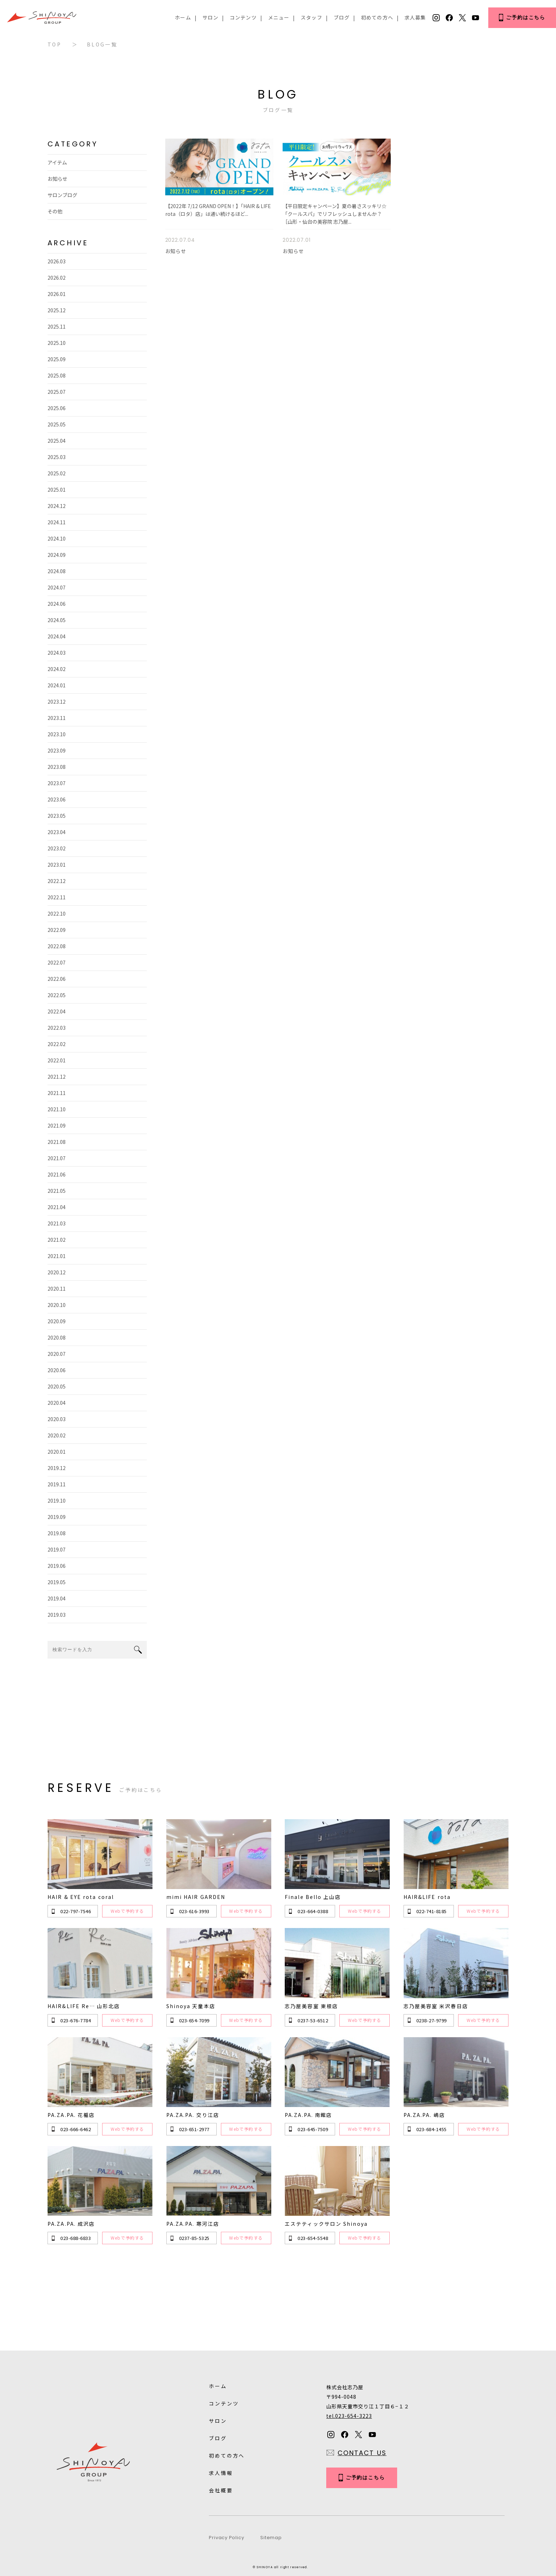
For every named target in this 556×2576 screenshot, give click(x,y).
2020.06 (57, 1370)
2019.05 (57, 1582)
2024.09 (57, 554)
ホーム (183, 17)
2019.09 (57, 1516)
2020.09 (57, 1321)
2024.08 (57, 571)
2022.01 (57, 1060)
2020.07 (57, 1353)
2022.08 (57, 946)
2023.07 (57, 783)
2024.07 (57, 587)
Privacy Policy (226, 2537)
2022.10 (57, 913)
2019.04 (57, 1598)
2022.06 (57, 978)
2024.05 (57, 620)
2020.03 (57, 1419)
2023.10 (57, 734)
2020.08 (57, 1337)
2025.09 (57, 359)
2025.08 (57, 375)
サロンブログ (62, 195)
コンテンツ (243, 17)
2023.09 (57, 750)
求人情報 (221, 2472)
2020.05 (57, 1386)
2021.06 (57, 1174)
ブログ (342, 17)
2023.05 (57, 815)
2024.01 (57, 685)
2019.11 (57, 1484)
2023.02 (57, 848)
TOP (54, 44)
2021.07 (57, 1158)
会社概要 (221, 2490)
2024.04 (57, 636)
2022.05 (57, 995)
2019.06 (57, 1565)
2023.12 (57, 701)
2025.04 (57, 440)
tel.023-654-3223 (349, 2415)
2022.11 (57, 897)
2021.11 (57, 1092)
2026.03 (57, 261)
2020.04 (57, 1402)
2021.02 (57, 1239)
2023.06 (57, 799)
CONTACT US (362, 2452)
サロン (210, 17)
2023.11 (57, 717)
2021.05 (57, 1190)
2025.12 (57, 310)
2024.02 (57, 668)
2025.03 (57, 456)
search (138, 1650)
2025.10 (57, 342)
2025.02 (57, 473)
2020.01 (57, 1451)
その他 (55, 211)
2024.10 (57, 538)
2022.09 (57, 929)
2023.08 (57, 766)
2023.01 (57, 864)
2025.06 (57, 408)
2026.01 (57, 293)
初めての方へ (377, 17)
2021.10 (57, 1109)
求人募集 (415, 17)
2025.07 (57, 391)
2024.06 (57, 603)
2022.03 (57, 1027)
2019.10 (57, 1500)
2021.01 (57, 1255)
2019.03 (57, 1614)
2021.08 (57, 1141)
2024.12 (57, 505)
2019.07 (57, 1549)
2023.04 (57, 832)
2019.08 (57, 1533)
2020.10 (57, 1304)
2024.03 (57, 652)
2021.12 (57, 1076)
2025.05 (57, 424)
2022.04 (57, 1011)
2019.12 (57, 1467)
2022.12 (57, 880)
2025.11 (57, 326)
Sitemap (271, 2537)
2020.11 (57, 1288)
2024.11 (57, 522)
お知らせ (57, 178)
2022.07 (57, 962)
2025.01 (57, 489)
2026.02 (57, 277)
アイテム (57, 162)
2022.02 (57, 1043)
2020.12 (57, 1272)
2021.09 (57, 1125)
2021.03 (57, 1223)
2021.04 (57, 1207)
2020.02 (57, 1435)
